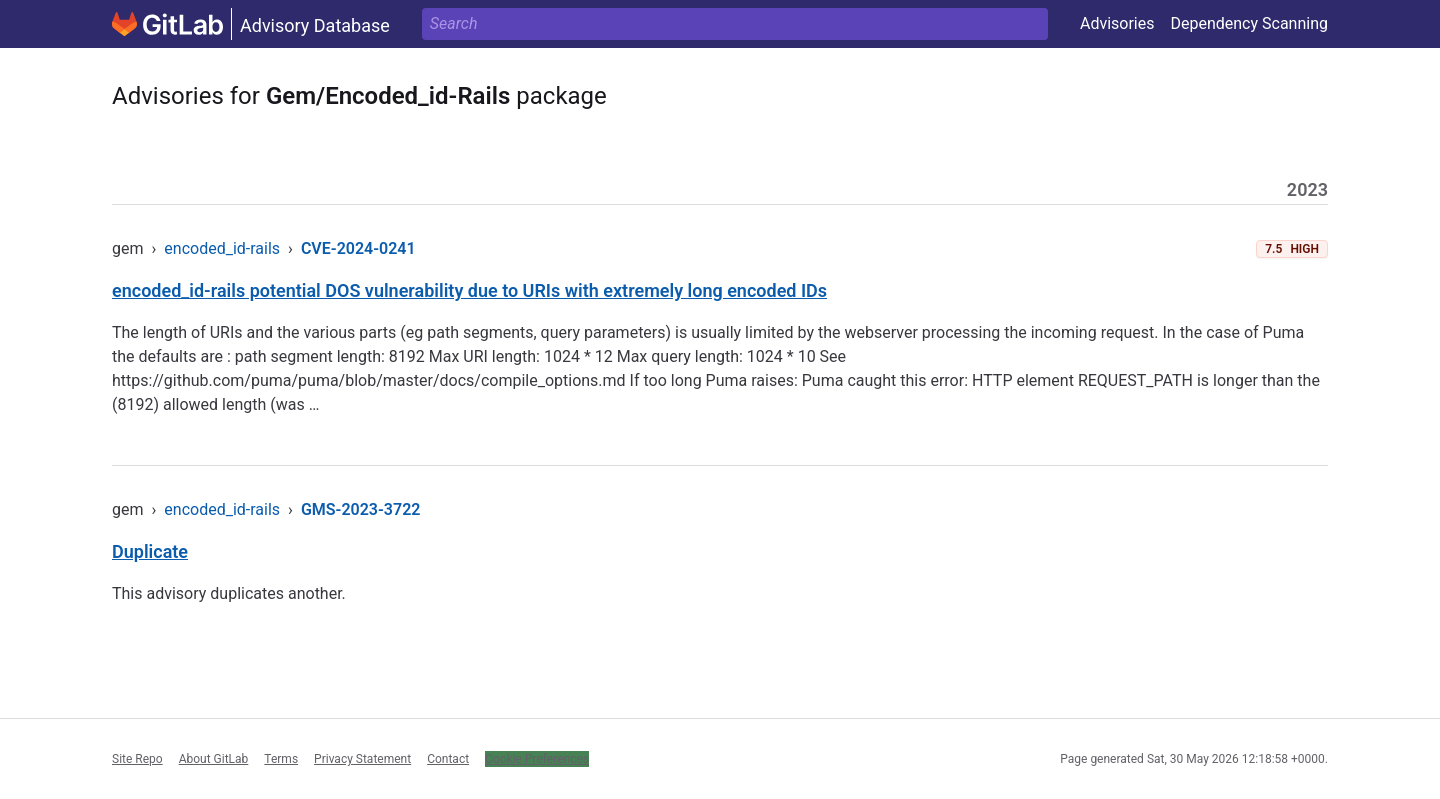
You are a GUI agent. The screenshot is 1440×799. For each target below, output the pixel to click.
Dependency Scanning (1249, 23)
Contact (448, 759)
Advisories (1117, 23)
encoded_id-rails (222, 248)
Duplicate (150, 551)
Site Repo (137, 759)
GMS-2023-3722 (361, 509)
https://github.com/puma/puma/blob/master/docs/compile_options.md (369, 380)
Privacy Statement (362, 759)
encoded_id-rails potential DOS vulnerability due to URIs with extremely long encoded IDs (469, 290)
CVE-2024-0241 (358, 248)
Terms (281, 759)
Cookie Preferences (537, 759)
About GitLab (214, 759)
